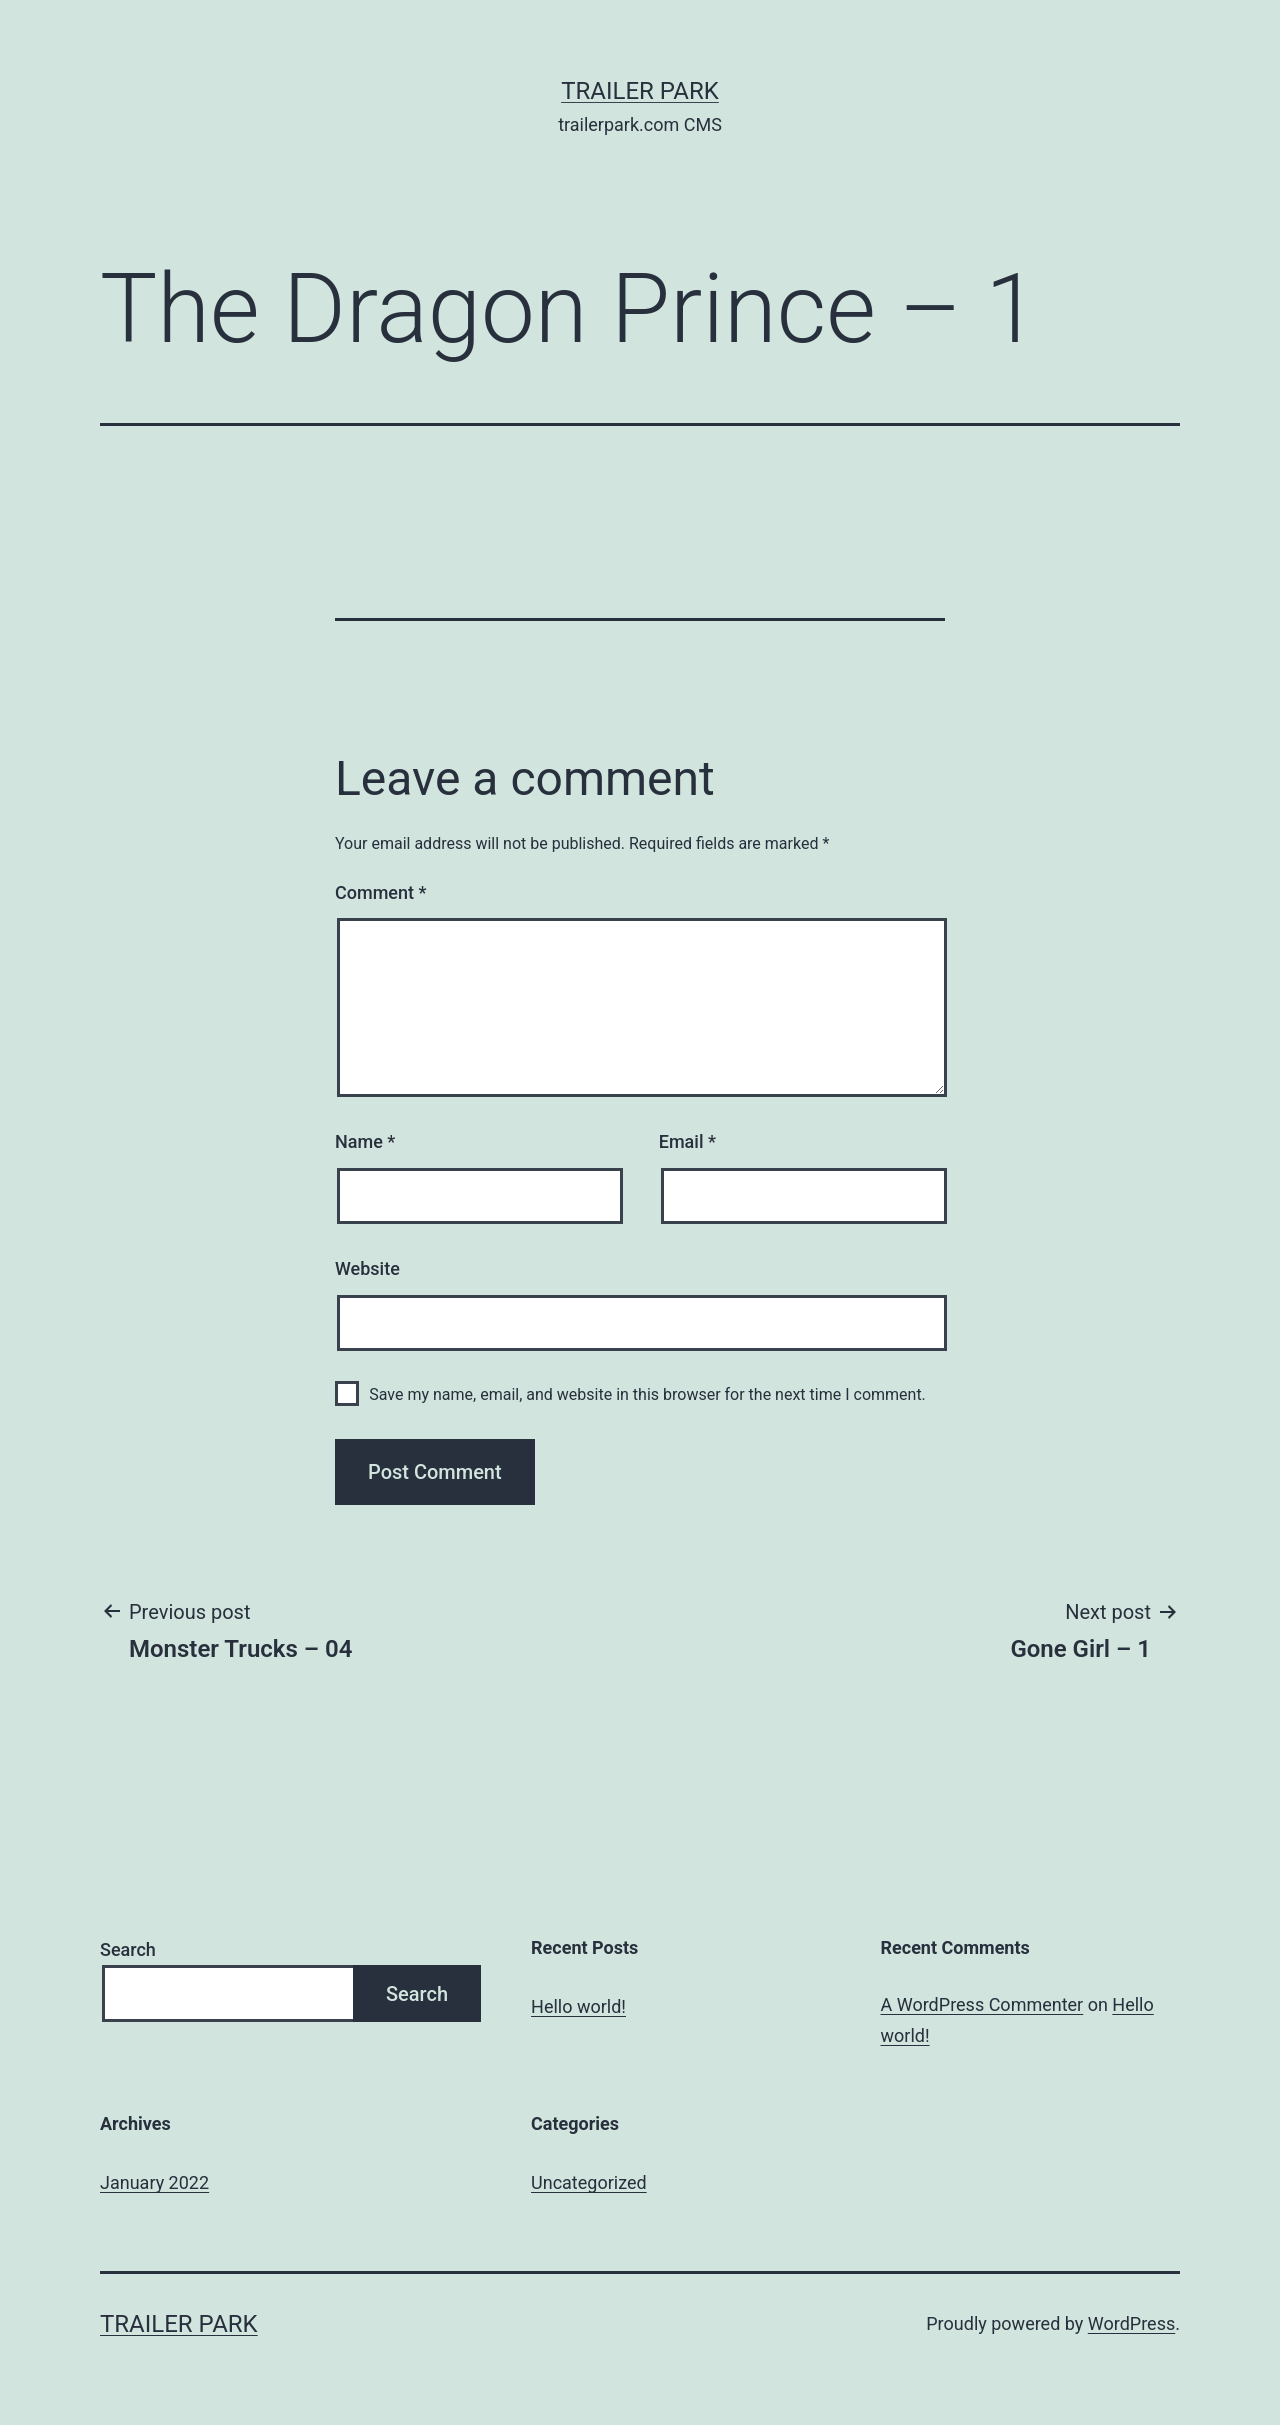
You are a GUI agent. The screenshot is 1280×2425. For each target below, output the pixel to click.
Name (365, 1141)
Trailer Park (640, 91)
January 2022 (154, 2182)
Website (367, 1268)
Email (687, 1141)
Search (128, 1949)
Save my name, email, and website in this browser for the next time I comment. (647, 1394)
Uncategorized (589, 2182)
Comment (380, 892)
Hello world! (578, 2006)
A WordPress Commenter (982, 2004)
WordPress (1131, 2323)
